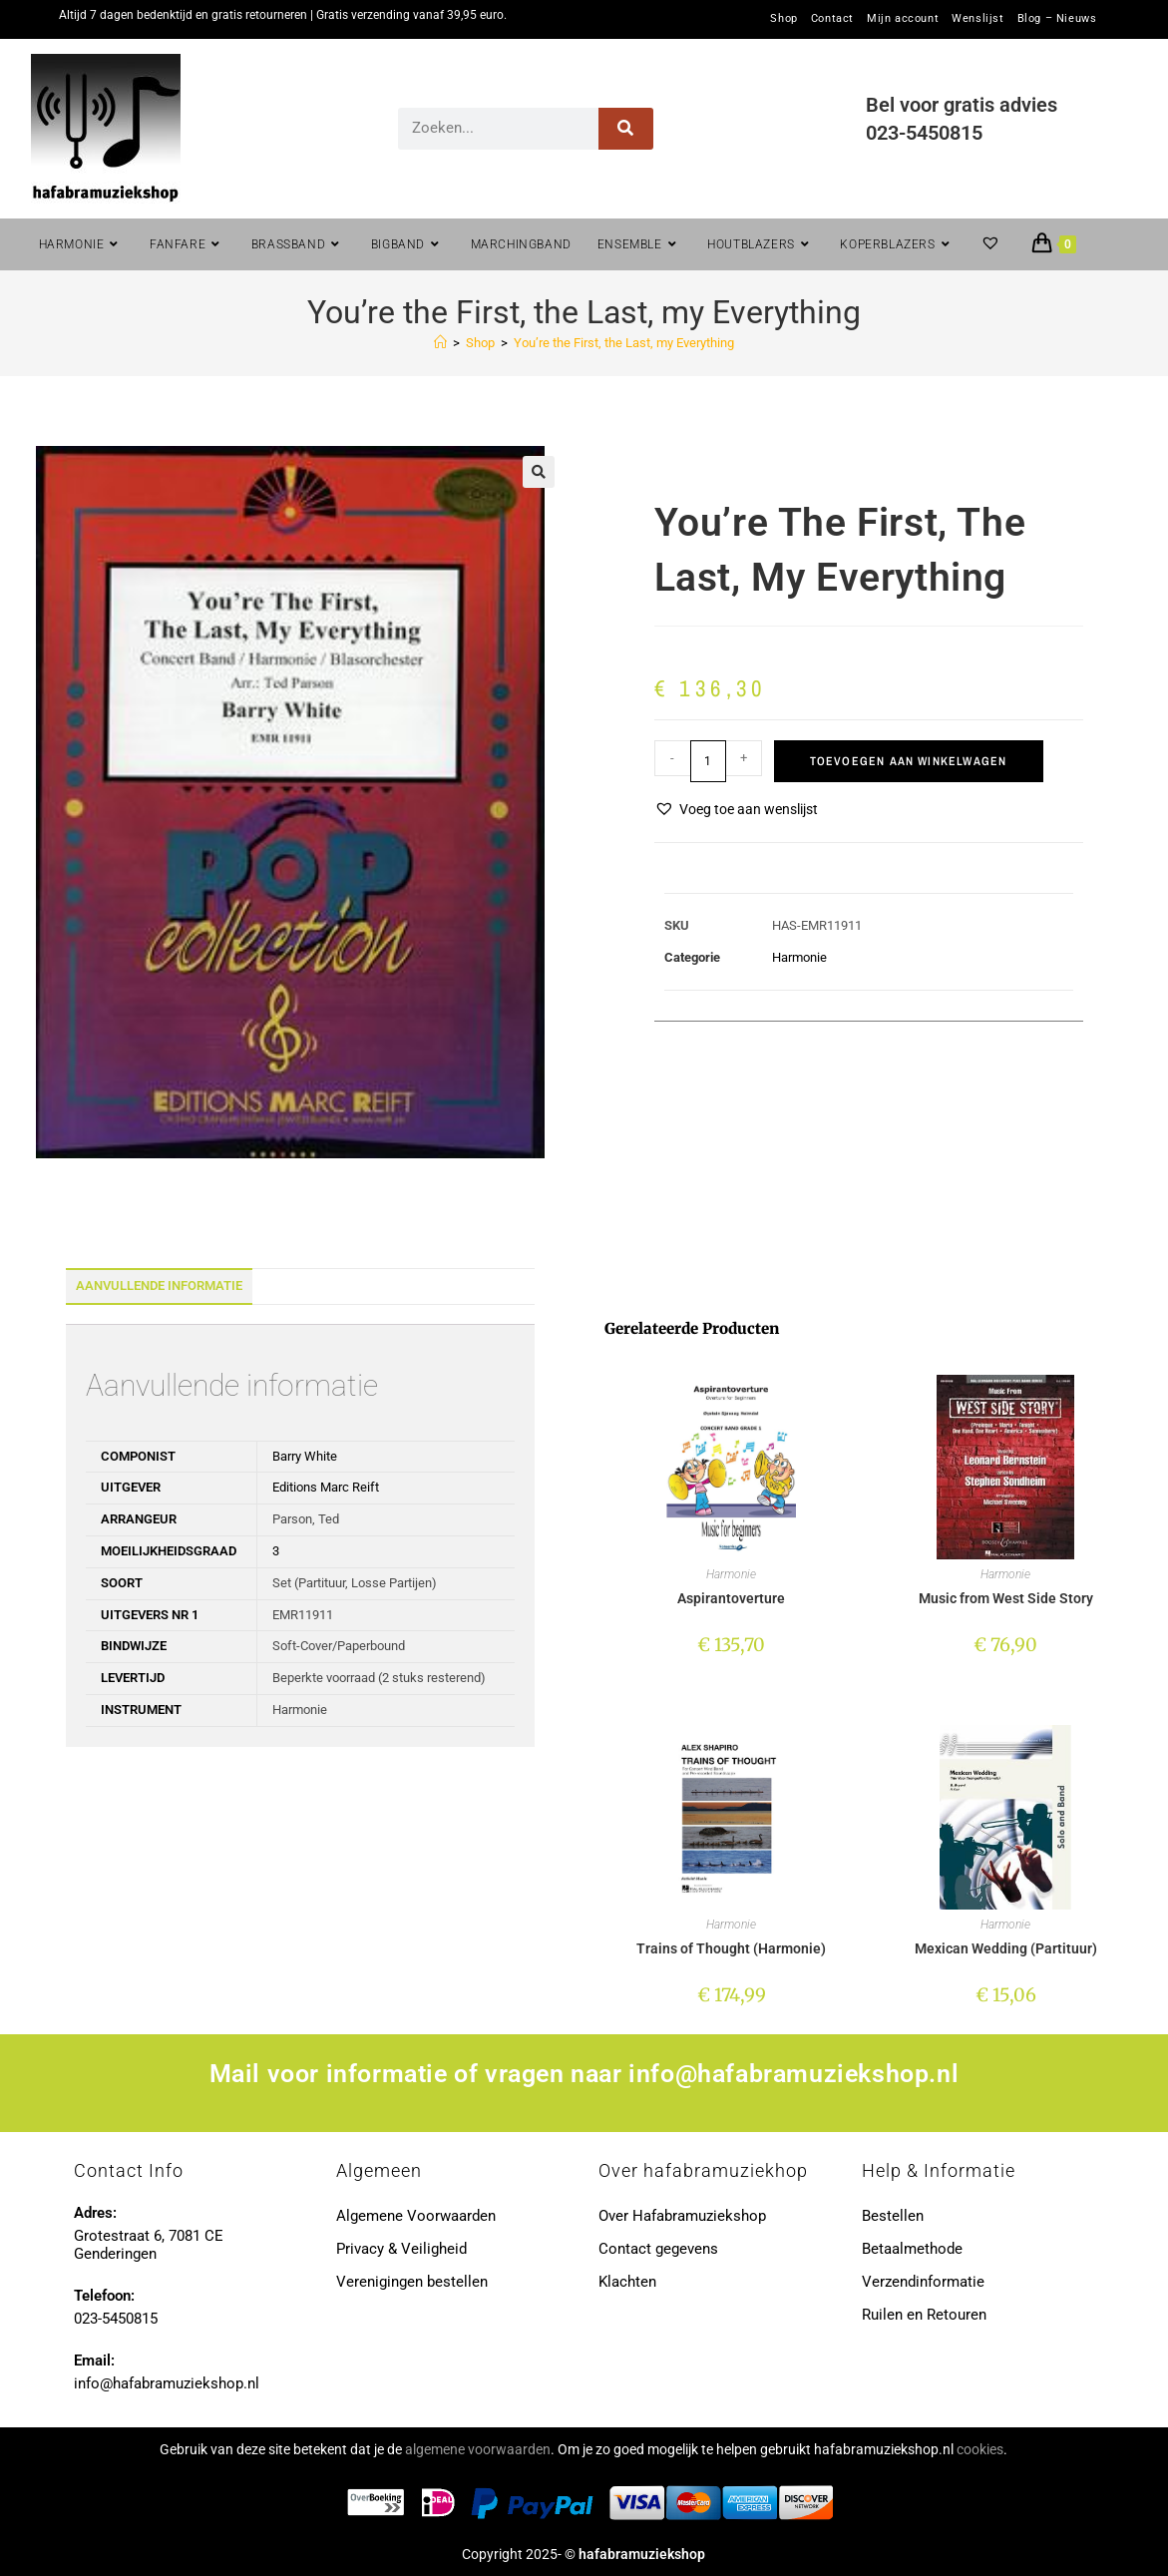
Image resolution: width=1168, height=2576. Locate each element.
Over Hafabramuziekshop (682, 2216)
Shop (783, 19)
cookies (980, 2449)
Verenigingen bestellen (412, 2282)
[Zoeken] (625, 129)
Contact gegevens (658, 2249)
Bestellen (893, 2216)
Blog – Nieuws (1057, 19)
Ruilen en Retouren (924, 2315)
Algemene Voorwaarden (416, 2216)
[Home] (440, 342)
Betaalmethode (912, 2249)
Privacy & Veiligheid (401, 2249)
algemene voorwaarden (478, 2449)
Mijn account (903, 19)
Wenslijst (977, 19)
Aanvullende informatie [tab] (159, 1285)
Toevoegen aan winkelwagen (908, 761)
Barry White (304, 1456)
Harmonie (799, 957)
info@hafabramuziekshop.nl (793, 2073)
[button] (539, 472)
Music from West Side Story (1006, 1598)
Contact (832, 19)
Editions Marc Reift (325, 1487)
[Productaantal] (708, 761)
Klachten (627, 2282)
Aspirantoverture (731, 1598)
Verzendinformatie (923, 2282)
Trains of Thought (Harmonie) (731, 1948)
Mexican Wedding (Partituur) (1006, 1948)
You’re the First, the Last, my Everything (624, 342)
